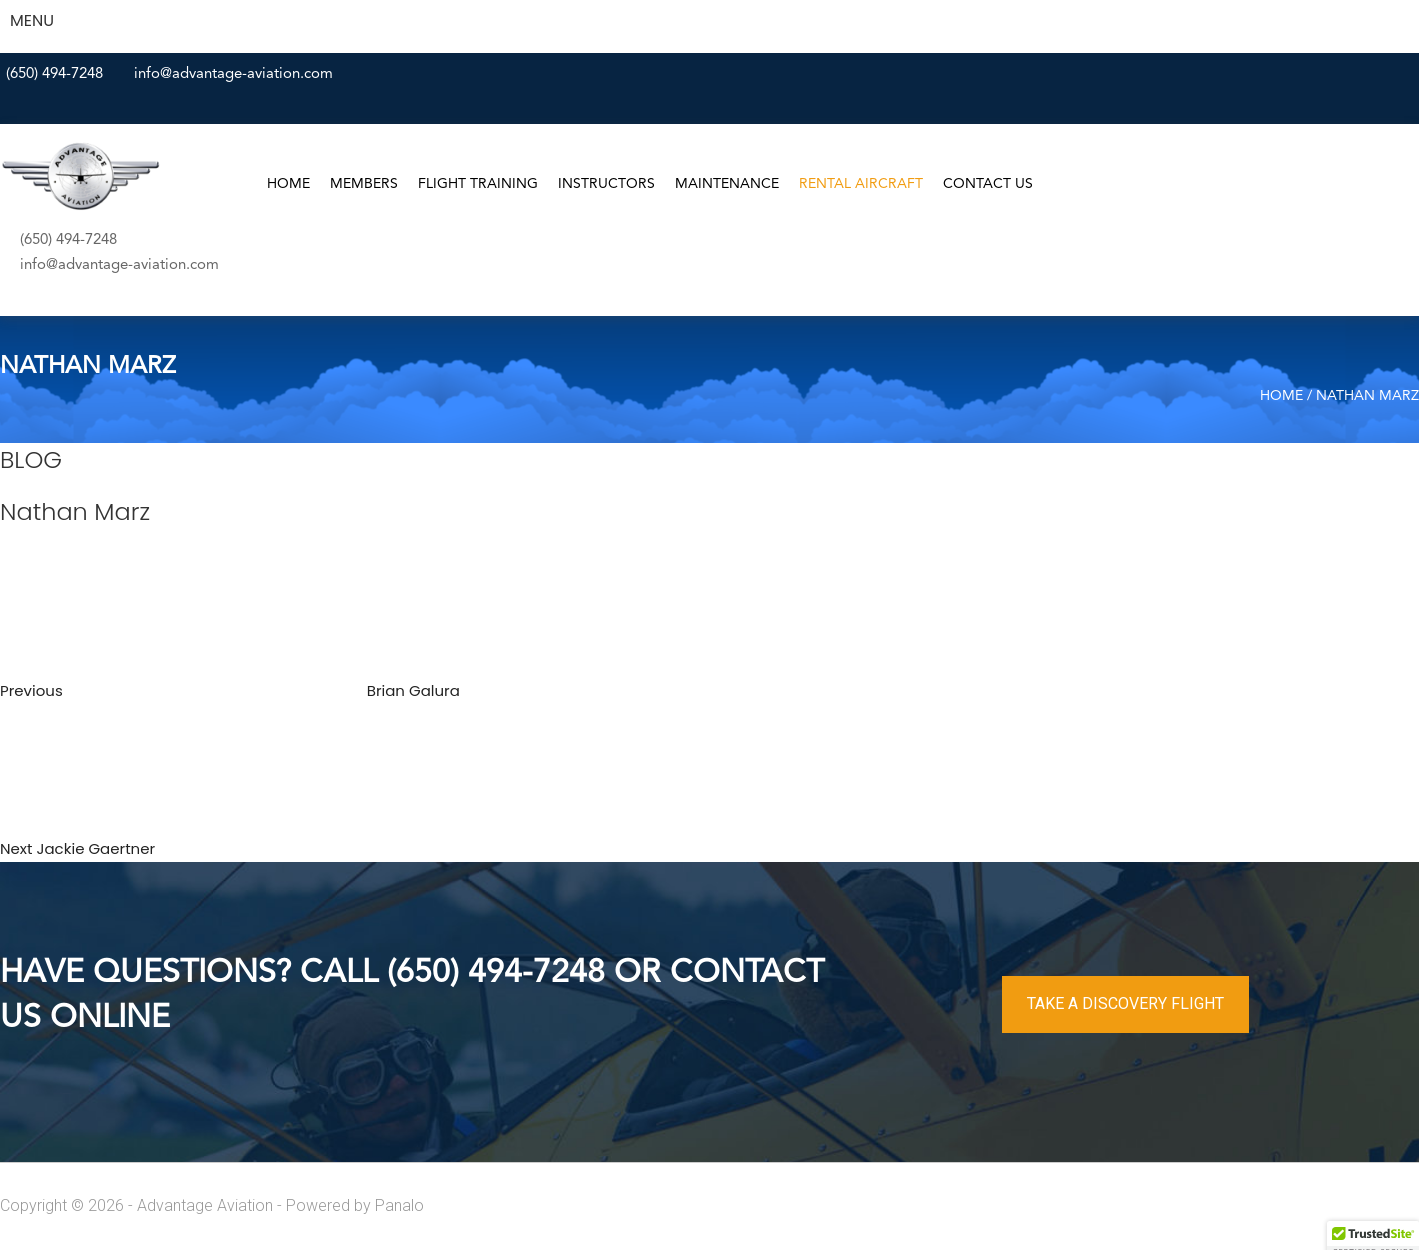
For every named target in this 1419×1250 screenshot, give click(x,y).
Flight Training (478, 184)
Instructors (606, 184)
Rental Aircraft (861, 184)
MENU (32, 20)
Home (288, 184)
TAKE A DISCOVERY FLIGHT (1125, 1003)
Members (364, 184)
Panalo (399, 1205)
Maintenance (727, 184)
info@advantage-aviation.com (233, 74)
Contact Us (988, 184)
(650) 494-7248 (54, 74)
